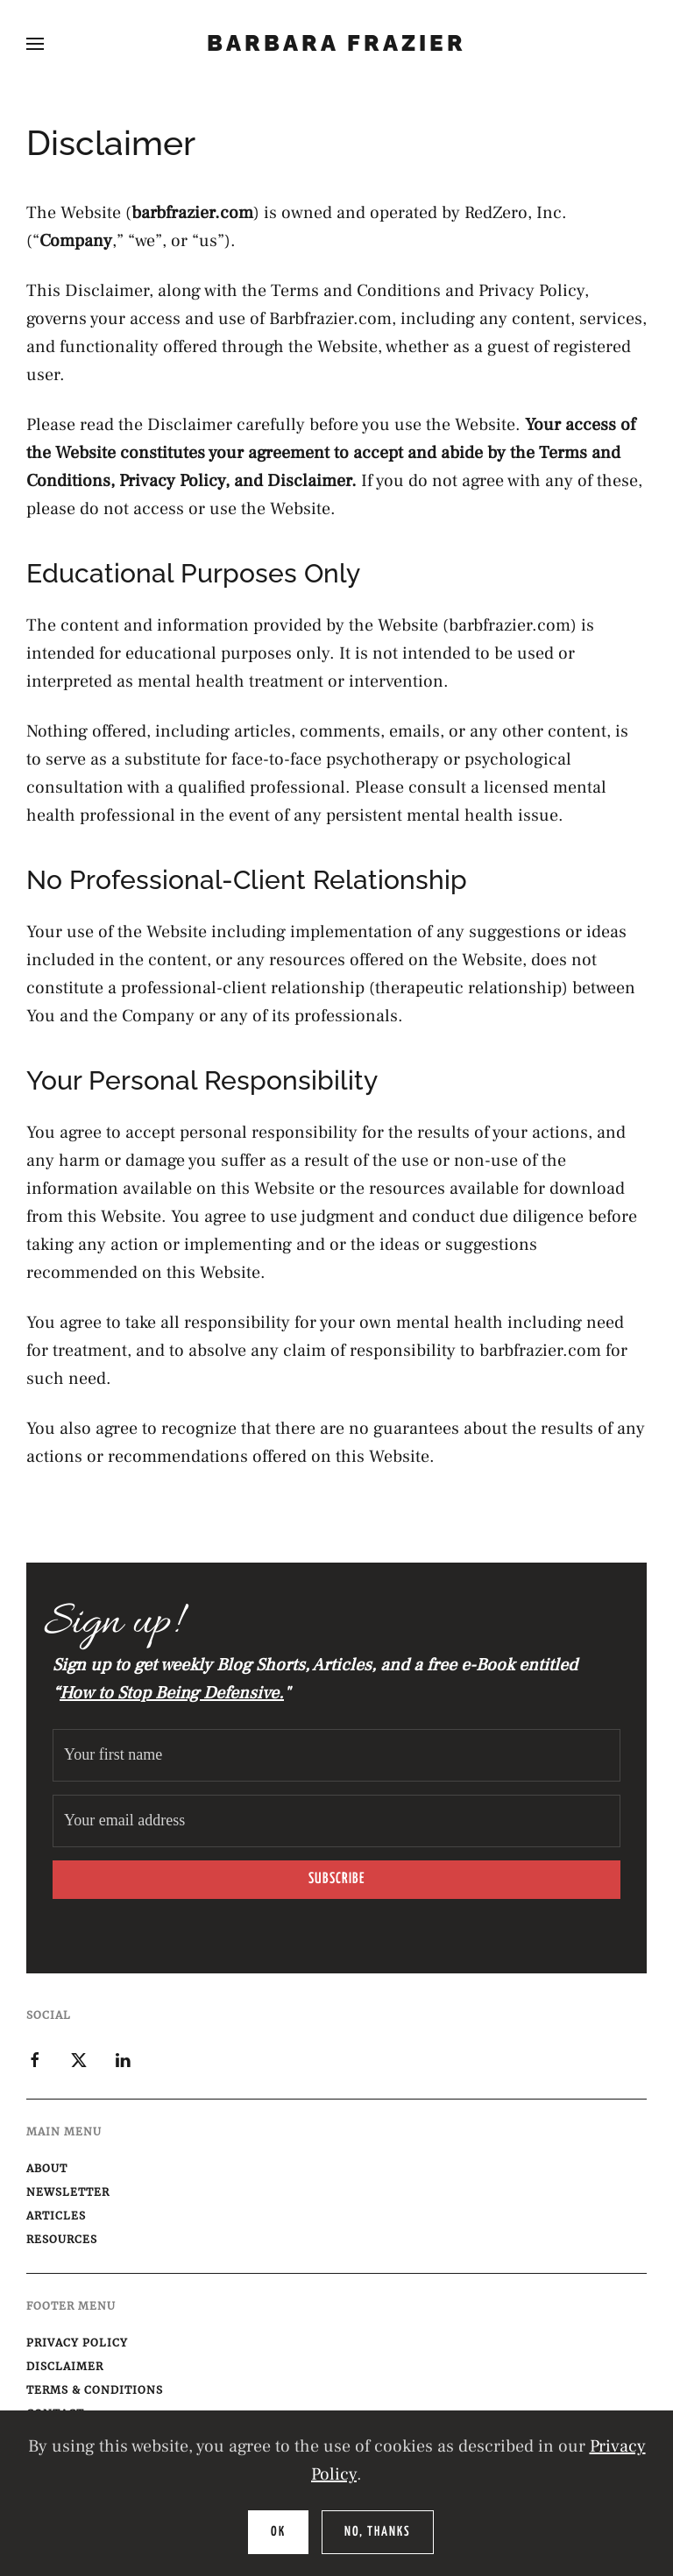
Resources (61, 2239)
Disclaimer (64, 2366)
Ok (278, 2531)
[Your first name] (336, 1755)
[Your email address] (336, 1821)
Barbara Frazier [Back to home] (336, 43)
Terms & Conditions (94, 2389)
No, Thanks (377, 2531)
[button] (35, 44)
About (46, 2168)
